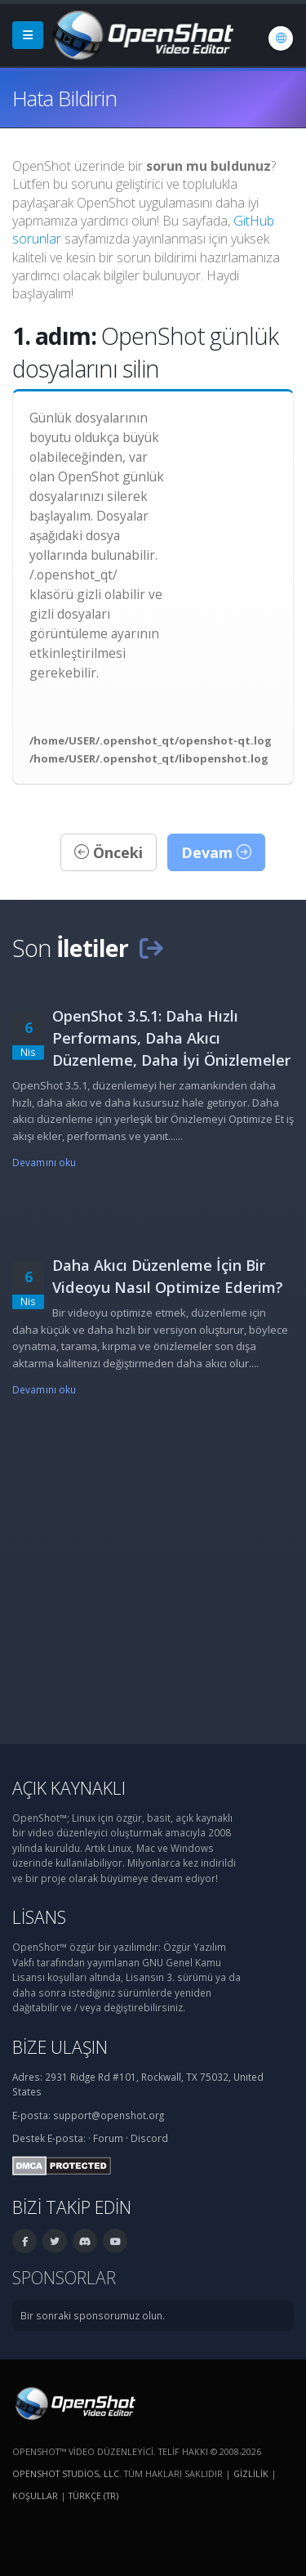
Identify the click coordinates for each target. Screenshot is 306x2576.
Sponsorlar (64, 2277)
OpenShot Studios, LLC (65, 2473)
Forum (108, 2137)
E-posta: (66, 2137)
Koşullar (35, 2495)
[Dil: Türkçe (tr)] (280, 38)
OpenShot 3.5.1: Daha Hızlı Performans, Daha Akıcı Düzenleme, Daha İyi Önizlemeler (171, 1038)
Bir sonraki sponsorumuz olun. (92, 2315)
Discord (149, 2137)
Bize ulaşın (60, 2047)
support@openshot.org (108, 2115)
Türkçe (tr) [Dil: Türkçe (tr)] (93, 2495)
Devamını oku (44, 1162)
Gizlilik (250, 2473)
